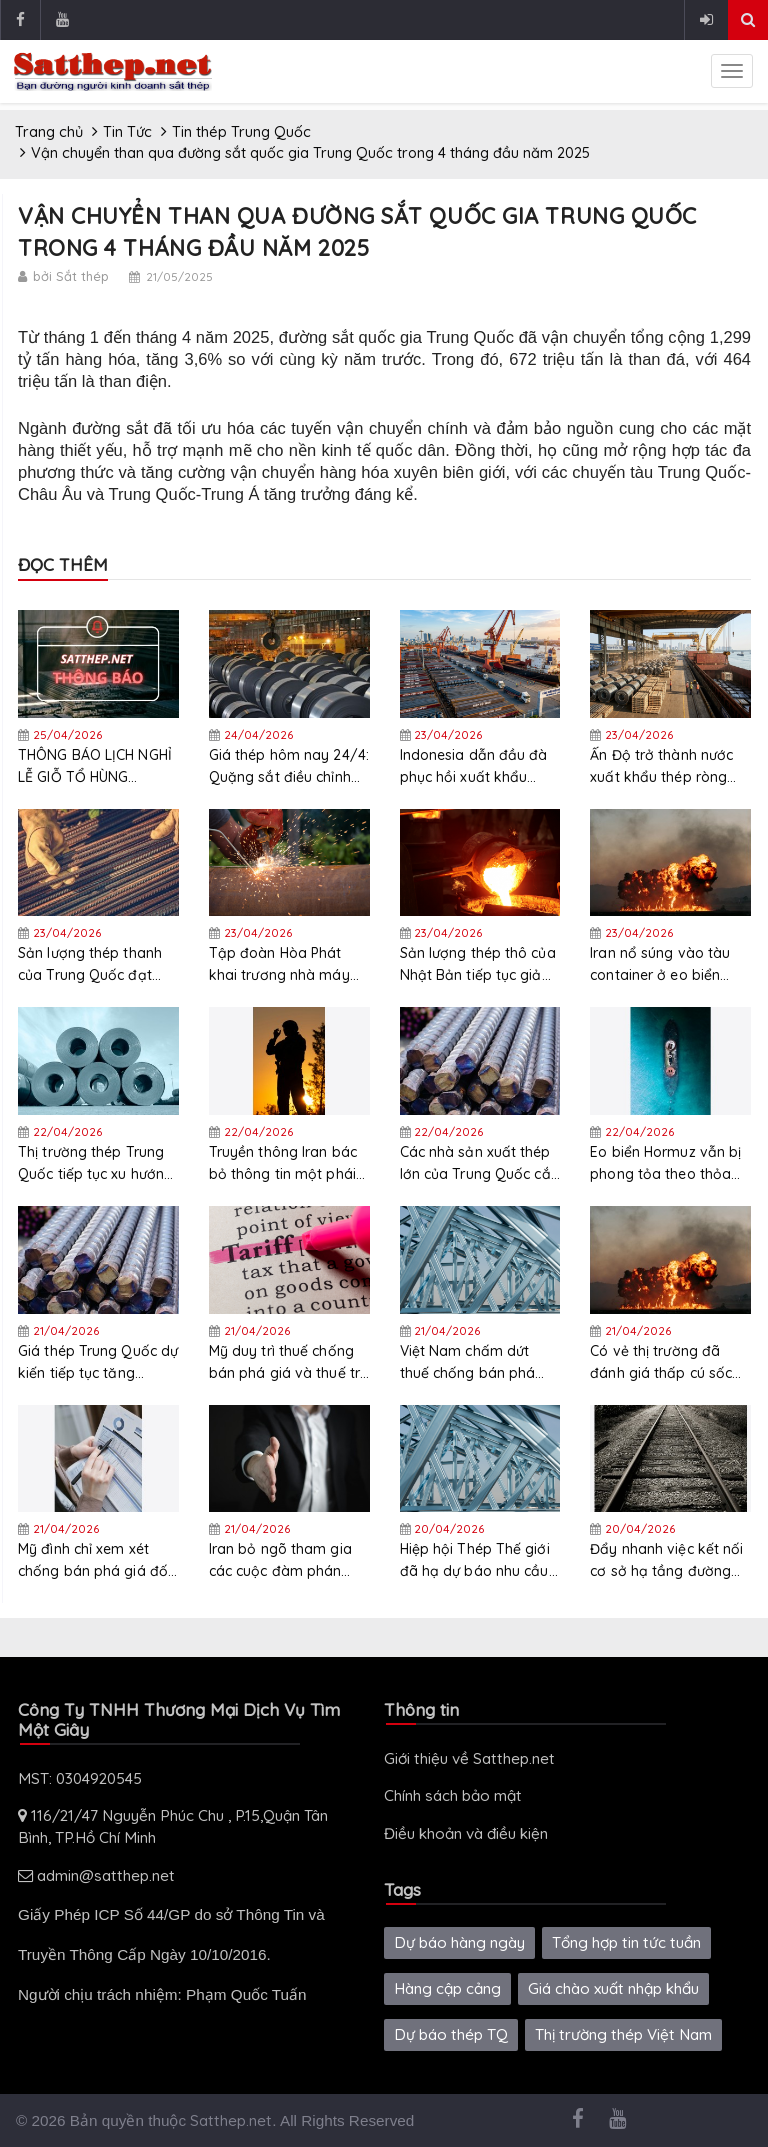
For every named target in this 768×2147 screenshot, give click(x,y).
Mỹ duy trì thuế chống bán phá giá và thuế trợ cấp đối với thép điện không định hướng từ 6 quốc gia (289, 1362)
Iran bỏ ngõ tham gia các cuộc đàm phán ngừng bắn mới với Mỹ (284, 1560)
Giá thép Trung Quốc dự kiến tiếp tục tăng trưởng (98, 1362)
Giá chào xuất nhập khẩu (613, 1988)
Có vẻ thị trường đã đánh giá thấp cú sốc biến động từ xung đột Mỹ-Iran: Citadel (664, 1362)
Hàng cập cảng (447, 1988)
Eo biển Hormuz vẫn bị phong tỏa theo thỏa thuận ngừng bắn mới (665, 1163)
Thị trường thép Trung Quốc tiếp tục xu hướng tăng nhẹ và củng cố (95, 1163)
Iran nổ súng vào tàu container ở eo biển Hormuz (660, 964)
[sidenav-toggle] (732, 71)
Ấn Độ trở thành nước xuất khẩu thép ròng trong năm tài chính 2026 (661, 766)
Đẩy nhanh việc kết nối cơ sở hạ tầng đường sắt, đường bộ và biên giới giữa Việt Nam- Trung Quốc (666, 1560)
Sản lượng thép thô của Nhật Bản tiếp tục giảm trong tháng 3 (478, 964)
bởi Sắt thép (71, 276)
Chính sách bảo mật (453, 1795)
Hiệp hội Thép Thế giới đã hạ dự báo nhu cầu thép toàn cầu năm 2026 (475, 1560)
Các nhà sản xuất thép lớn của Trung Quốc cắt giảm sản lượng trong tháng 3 (478, 1163)
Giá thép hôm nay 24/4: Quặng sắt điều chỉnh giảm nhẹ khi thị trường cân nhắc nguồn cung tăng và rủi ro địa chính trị (289, 766)
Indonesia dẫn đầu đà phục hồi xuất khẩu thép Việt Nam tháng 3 (476, 766)
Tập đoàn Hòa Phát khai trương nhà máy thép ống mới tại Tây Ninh (279, 964)
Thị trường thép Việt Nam (623, 2034)
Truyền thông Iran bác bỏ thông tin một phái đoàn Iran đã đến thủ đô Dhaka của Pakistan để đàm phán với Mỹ (287, 1163)
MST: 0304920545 (80, 1778)
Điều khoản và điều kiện (466, 1833)
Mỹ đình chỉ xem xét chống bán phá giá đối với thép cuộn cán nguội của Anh (94, 1560)
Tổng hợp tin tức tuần (626, 1942)
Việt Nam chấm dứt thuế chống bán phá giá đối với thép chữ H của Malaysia (473, 1362)
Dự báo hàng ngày (459, 1942)
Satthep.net (231, 2120)
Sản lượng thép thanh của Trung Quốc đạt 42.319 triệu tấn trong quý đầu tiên (90, 964)
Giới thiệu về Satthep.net (469, 1758)
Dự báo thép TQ (451, 2034)
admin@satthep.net (96, 1875)
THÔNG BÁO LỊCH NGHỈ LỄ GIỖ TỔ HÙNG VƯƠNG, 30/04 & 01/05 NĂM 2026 (97, 766)
